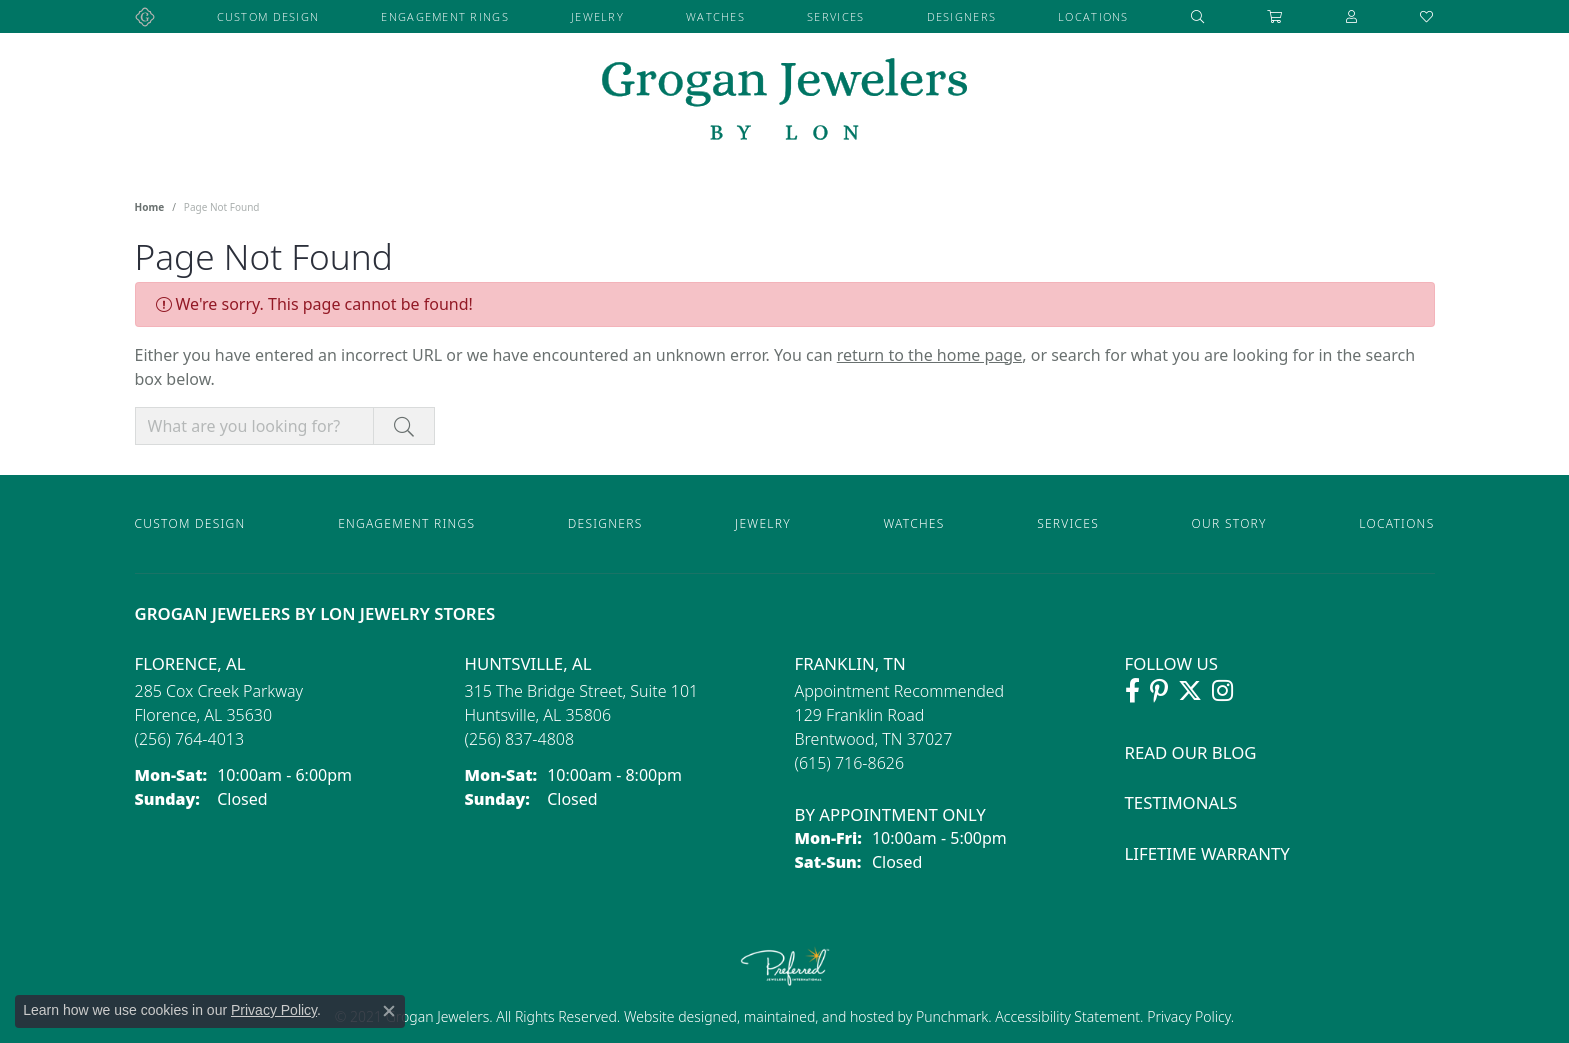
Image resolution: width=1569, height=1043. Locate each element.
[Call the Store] (190, 739)
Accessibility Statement (1067, 1016)
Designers (962, 16)
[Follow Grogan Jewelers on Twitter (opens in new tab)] (1190, 691)
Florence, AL (190, 663)
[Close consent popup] (389, 1011)
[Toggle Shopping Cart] (1275, 16)
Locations (1093, 16)
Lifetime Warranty (1207, 853)
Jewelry (597, 16)
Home (150, 207)
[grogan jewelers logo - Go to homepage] (784, 101)
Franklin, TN (850, 663)
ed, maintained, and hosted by (818, 1016)
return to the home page (930, 355)
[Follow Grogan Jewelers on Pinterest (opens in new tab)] (1159, 691)
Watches (715, 16)
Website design (672, 1016)
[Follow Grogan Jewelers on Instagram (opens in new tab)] (1222, 691)
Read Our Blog (1191, 752)
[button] (1198, 16)
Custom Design (268, 16)
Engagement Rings (444, 16)
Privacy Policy (1187, 1016)
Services (835, 16)
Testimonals (1181, 802)
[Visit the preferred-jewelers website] (785, 966)
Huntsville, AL (528, 663)
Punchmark (952, 1016)
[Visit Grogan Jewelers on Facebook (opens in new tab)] (1132, 691)
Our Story (1229, 523)
